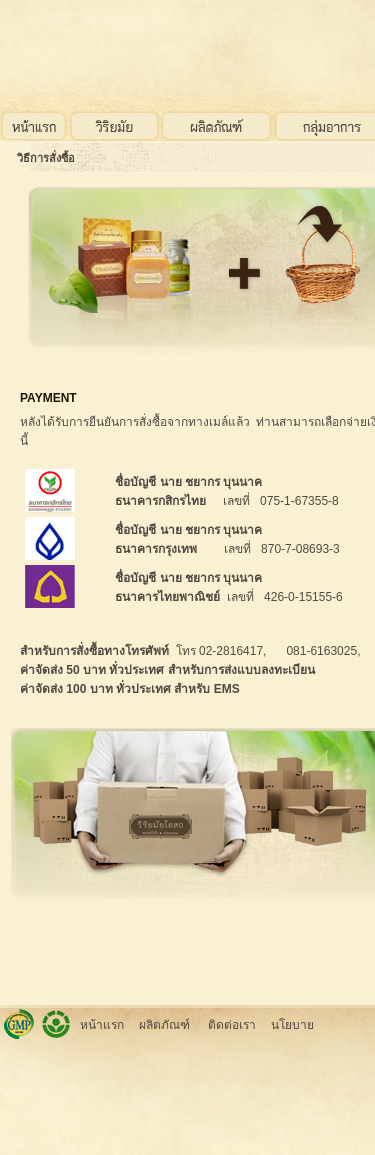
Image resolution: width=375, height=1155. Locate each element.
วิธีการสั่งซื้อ (46, 158)
